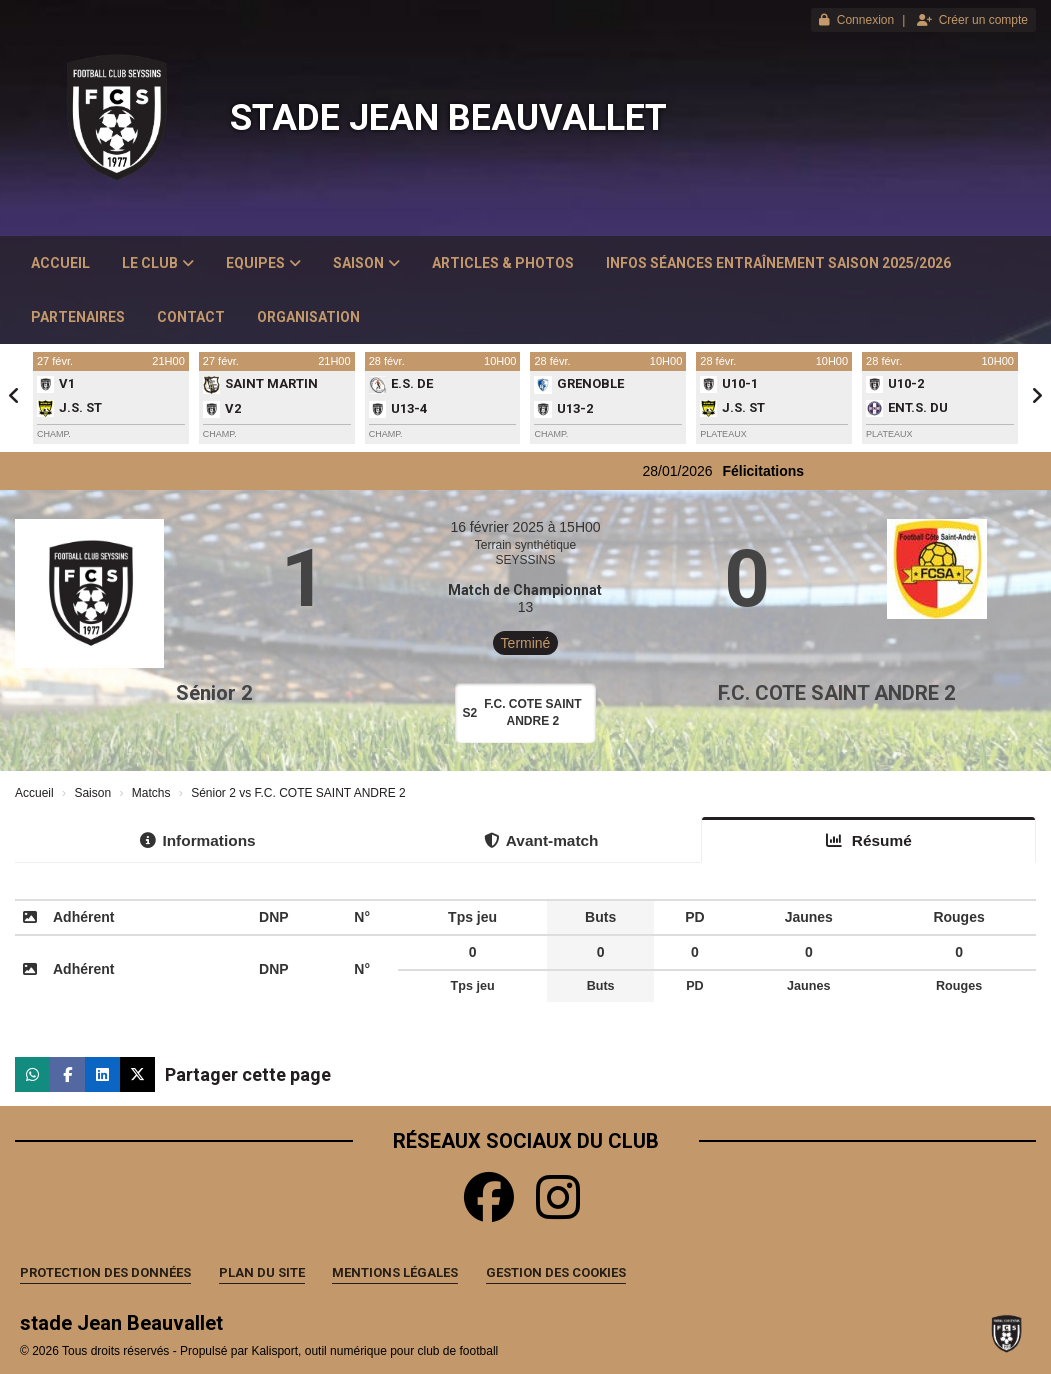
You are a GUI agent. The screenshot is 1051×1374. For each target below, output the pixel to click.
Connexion (856, 20)
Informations (197, 840)
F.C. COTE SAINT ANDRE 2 (836, 693)
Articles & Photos (503, 263)
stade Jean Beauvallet (448, 118)
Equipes (263, 263)
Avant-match (541, 840)
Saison (366, 263)
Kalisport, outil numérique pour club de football (374, 1351)
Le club (158, 263)
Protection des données (105, 1272)
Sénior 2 (214, 693)
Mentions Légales (395, 1272)
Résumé (869, 840)
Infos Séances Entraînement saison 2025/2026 (778, 263)
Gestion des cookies (556, 1272)
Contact (191, 317)
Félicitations (794, 471)
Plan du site (262, 1272)
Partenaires (78, 317)
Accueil (60, 263)
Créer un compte (972, 20)
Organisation (308, 317)
